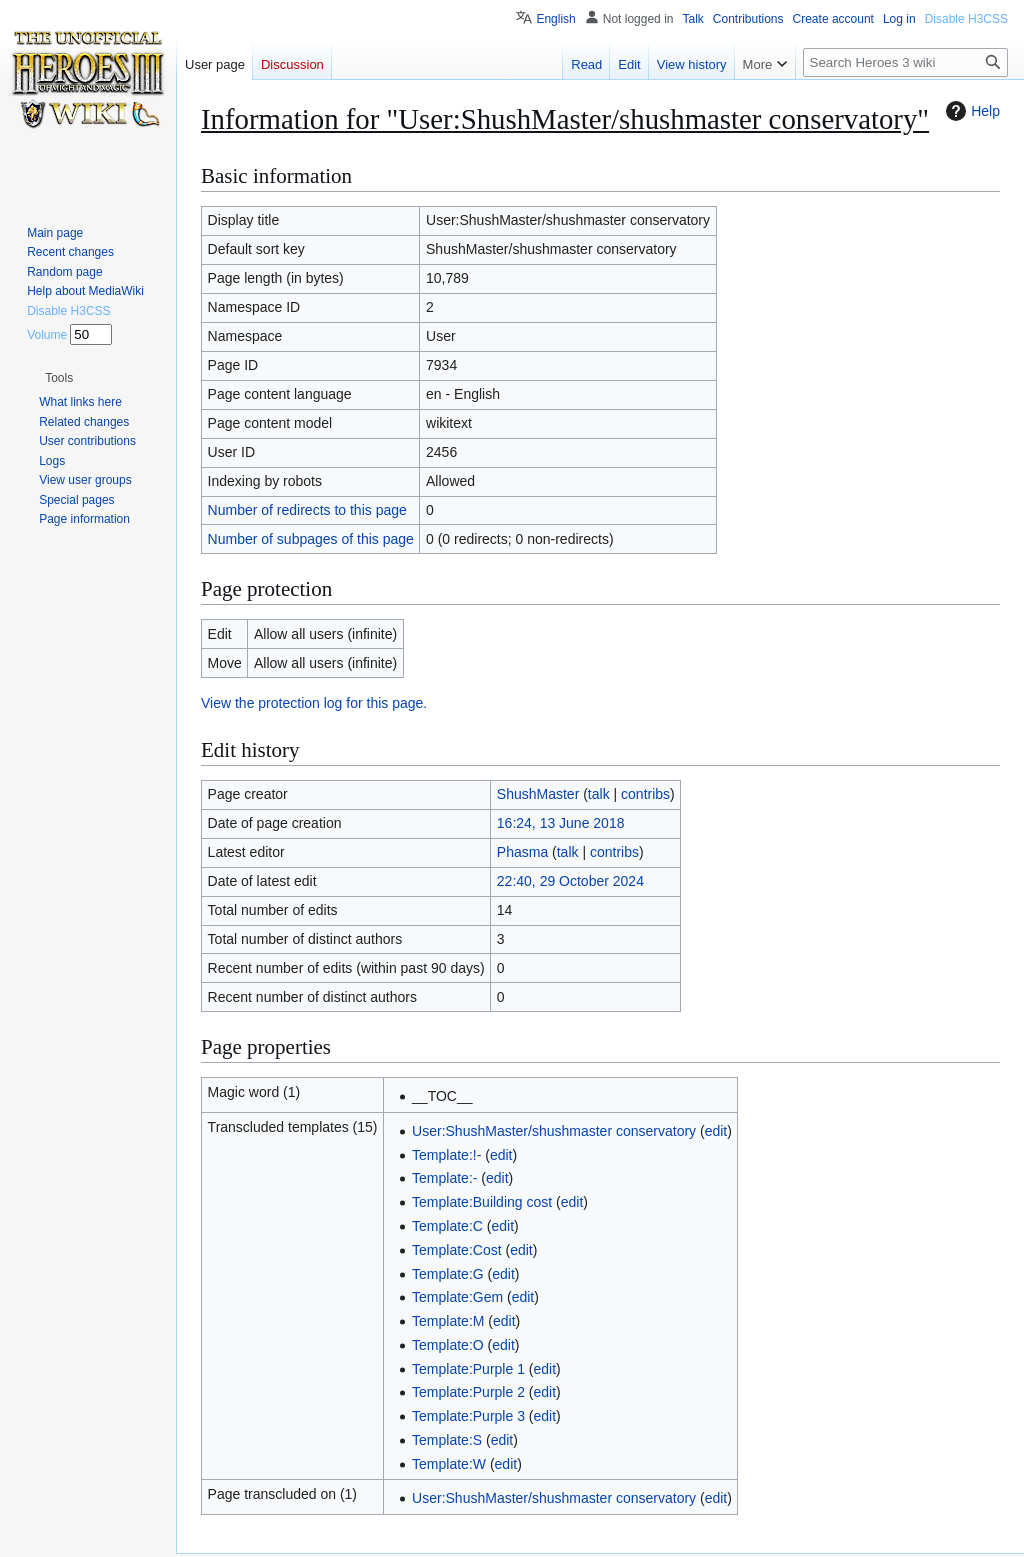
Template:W (449, 1464)
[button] (59, 378)
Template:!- (446, 1155)
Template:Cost (456, 1250)
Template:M (448, 1321)
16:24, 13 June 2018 (561, 823)
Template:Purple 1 (468, 1369)
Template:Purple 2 (468, 1392)
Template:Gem (457, 1297)
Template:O (448, 1345)
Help (970, 111)
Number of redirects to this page (307, 510)
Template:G (448, 1274)
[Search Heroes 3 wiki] (905, 62)
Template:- (444, 1178)
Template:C (447, 1226)
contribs (645, 794)
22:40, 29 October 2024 (570, 881)
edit (716, 1131)
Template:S (447, 1440)
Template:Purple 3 (468, 1416)
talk (599, 794)
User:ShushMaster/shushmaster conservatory (554, 1131)
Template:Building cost (482, 1202)
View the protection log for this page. (314, 703)
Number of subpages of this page (311, 539)
